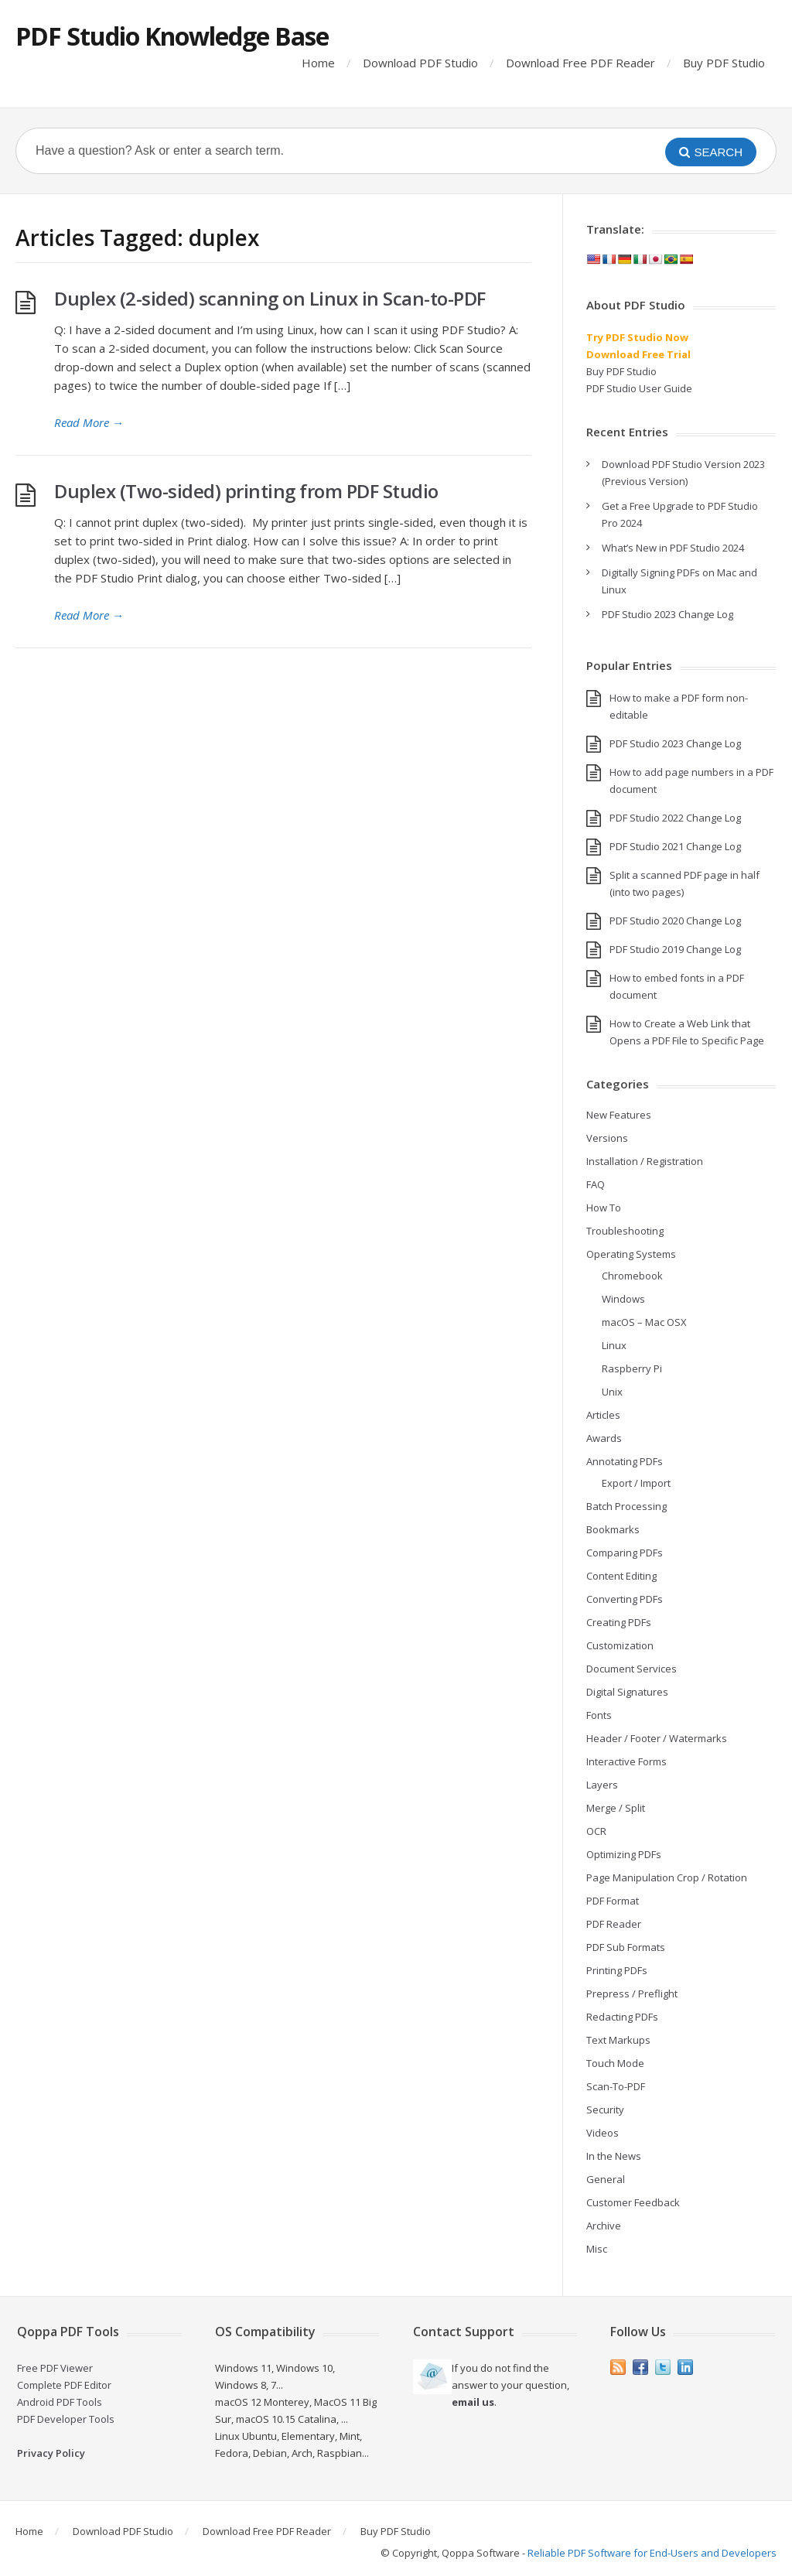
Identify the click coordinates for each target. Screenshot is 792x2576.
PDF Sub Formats (625, 1947)
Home (318, 62)
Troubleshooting (625, 1231)
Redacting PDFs (622, 2017)
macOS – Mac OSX (644, 1322)
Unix (612, 1392)
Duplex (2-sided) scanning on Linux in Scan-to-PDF (270, 298)
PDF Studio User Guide (639, 388)
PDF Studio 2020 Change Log (675, 921)
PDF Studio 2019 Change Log (675, 949)
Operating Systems (631, 1254)
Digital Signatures (627, 1692)
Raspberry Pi (632, 1368)
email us (473, 2402)
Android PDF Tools (59, 2402)
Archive (603, 2226)
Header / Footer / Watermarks (656, 1738)
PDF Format (612, 1901)
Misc (596, 2249)
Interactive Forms (626, 1761)
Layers (602, 1785)
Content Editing (621, 1576)
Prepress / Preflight (632, 1993)
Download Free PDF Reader (580, 62)
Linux (614, 1345)
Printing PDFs (616, 1970)
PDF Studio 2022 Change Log (675, 818)
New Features (618, 1115)
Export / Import (636, 1483)
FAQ (595, 1184)
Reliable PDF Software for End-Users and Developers (652, 2553)
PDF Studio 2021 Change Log (675, 846)
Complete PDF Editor (64, 2385)
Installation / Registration (644, 1161)
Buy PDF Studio (724, 62)
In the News (613, 2156)
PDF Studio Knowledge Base (172, 36)
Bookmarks (613, 1529)
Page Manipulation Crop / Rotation (666, 1877)
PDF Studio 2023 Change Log (667, 614)
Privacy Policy (51, 2453)
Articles (603, 1415)
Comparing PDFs (624, 1553)
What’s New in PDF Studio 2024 (673, 548)
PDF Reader (613, 1924)
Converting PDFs (624, 1599)
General (605, 2179)
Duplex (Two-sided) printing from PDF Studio (246, 491)
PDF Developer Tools (65, 2419)
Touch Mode (615, 2063)
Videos (602, 2133)
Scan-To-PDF (615, 2086)
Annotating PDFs (624, 1461)
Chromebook (632, 1276)
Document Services (631, 1669)
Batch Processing (626, 1506)
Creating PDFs (618, 1622)
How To (603, 1208)
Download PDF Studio (420, 62)
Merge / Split (615, 1808)
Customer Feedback (633, 2202)
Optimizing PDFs (623, 1854)
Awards (604, 1438)
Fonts (599, 1715)
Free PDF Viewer (55, 2368)
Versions (607, 1138)
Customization (620, 1645)
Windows (623, 1299)
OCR (596, 1831)
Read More (89, 422)
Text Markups (618, 2040)
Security (605, 2109)
